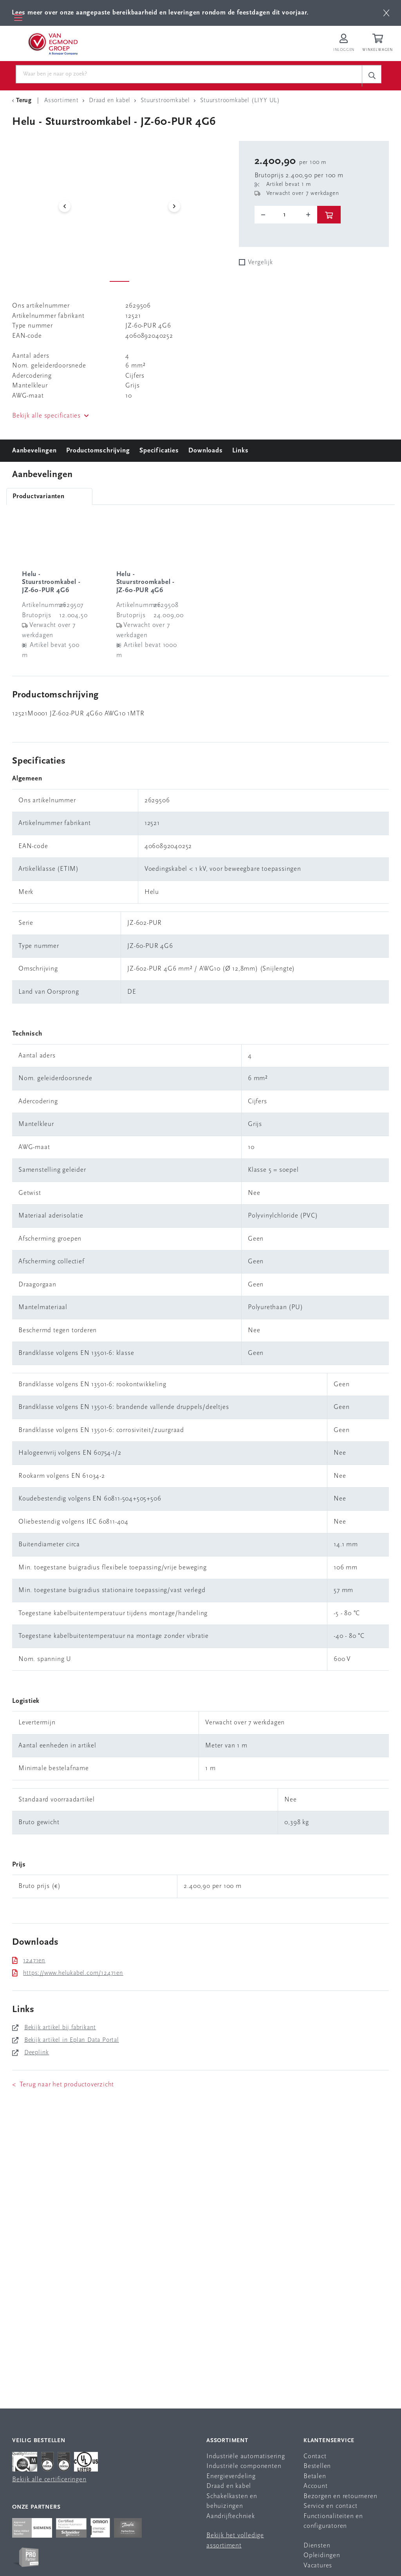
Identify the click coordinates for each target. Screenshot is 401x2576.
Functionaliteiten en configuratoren (333, 2521)
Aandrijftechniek (230, 2516)
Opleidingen (321, 2556)
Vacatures (317, 2565)
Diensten (316, 2545)
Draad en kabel (228, 2486)
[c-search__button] (371, 75)
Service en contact (330, 2506)
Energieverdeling (231, 2476)
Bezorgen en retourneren (340, 2496)
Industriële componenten (243, 2466)
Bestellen (317, 2466)
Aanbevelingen (34, 451)
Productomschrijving (98, 451)
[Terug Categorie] (23, 101)
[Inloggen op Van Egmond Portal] (343, 43)
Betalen (314, 2476)
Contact (315, 2456)
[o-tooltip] (286, 214)
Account (315, 2486)
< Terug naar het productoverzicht (63, 2085)
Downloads (205, 451)
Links (240, 451)
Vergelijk (260, 262)
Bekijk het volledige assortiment (235, 2541)
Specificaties (159, 451)
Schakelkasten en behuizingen (231, 2501)
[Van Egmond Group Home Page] (52, 43)
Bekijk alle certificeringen (49, 2479)
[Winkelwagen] (378, 43)
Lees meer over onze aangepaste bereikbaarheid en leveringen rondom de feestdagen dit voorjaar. (160, 12)
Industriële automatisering (245, 2456)
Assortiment (227, 2441)
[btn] (386, 13)
